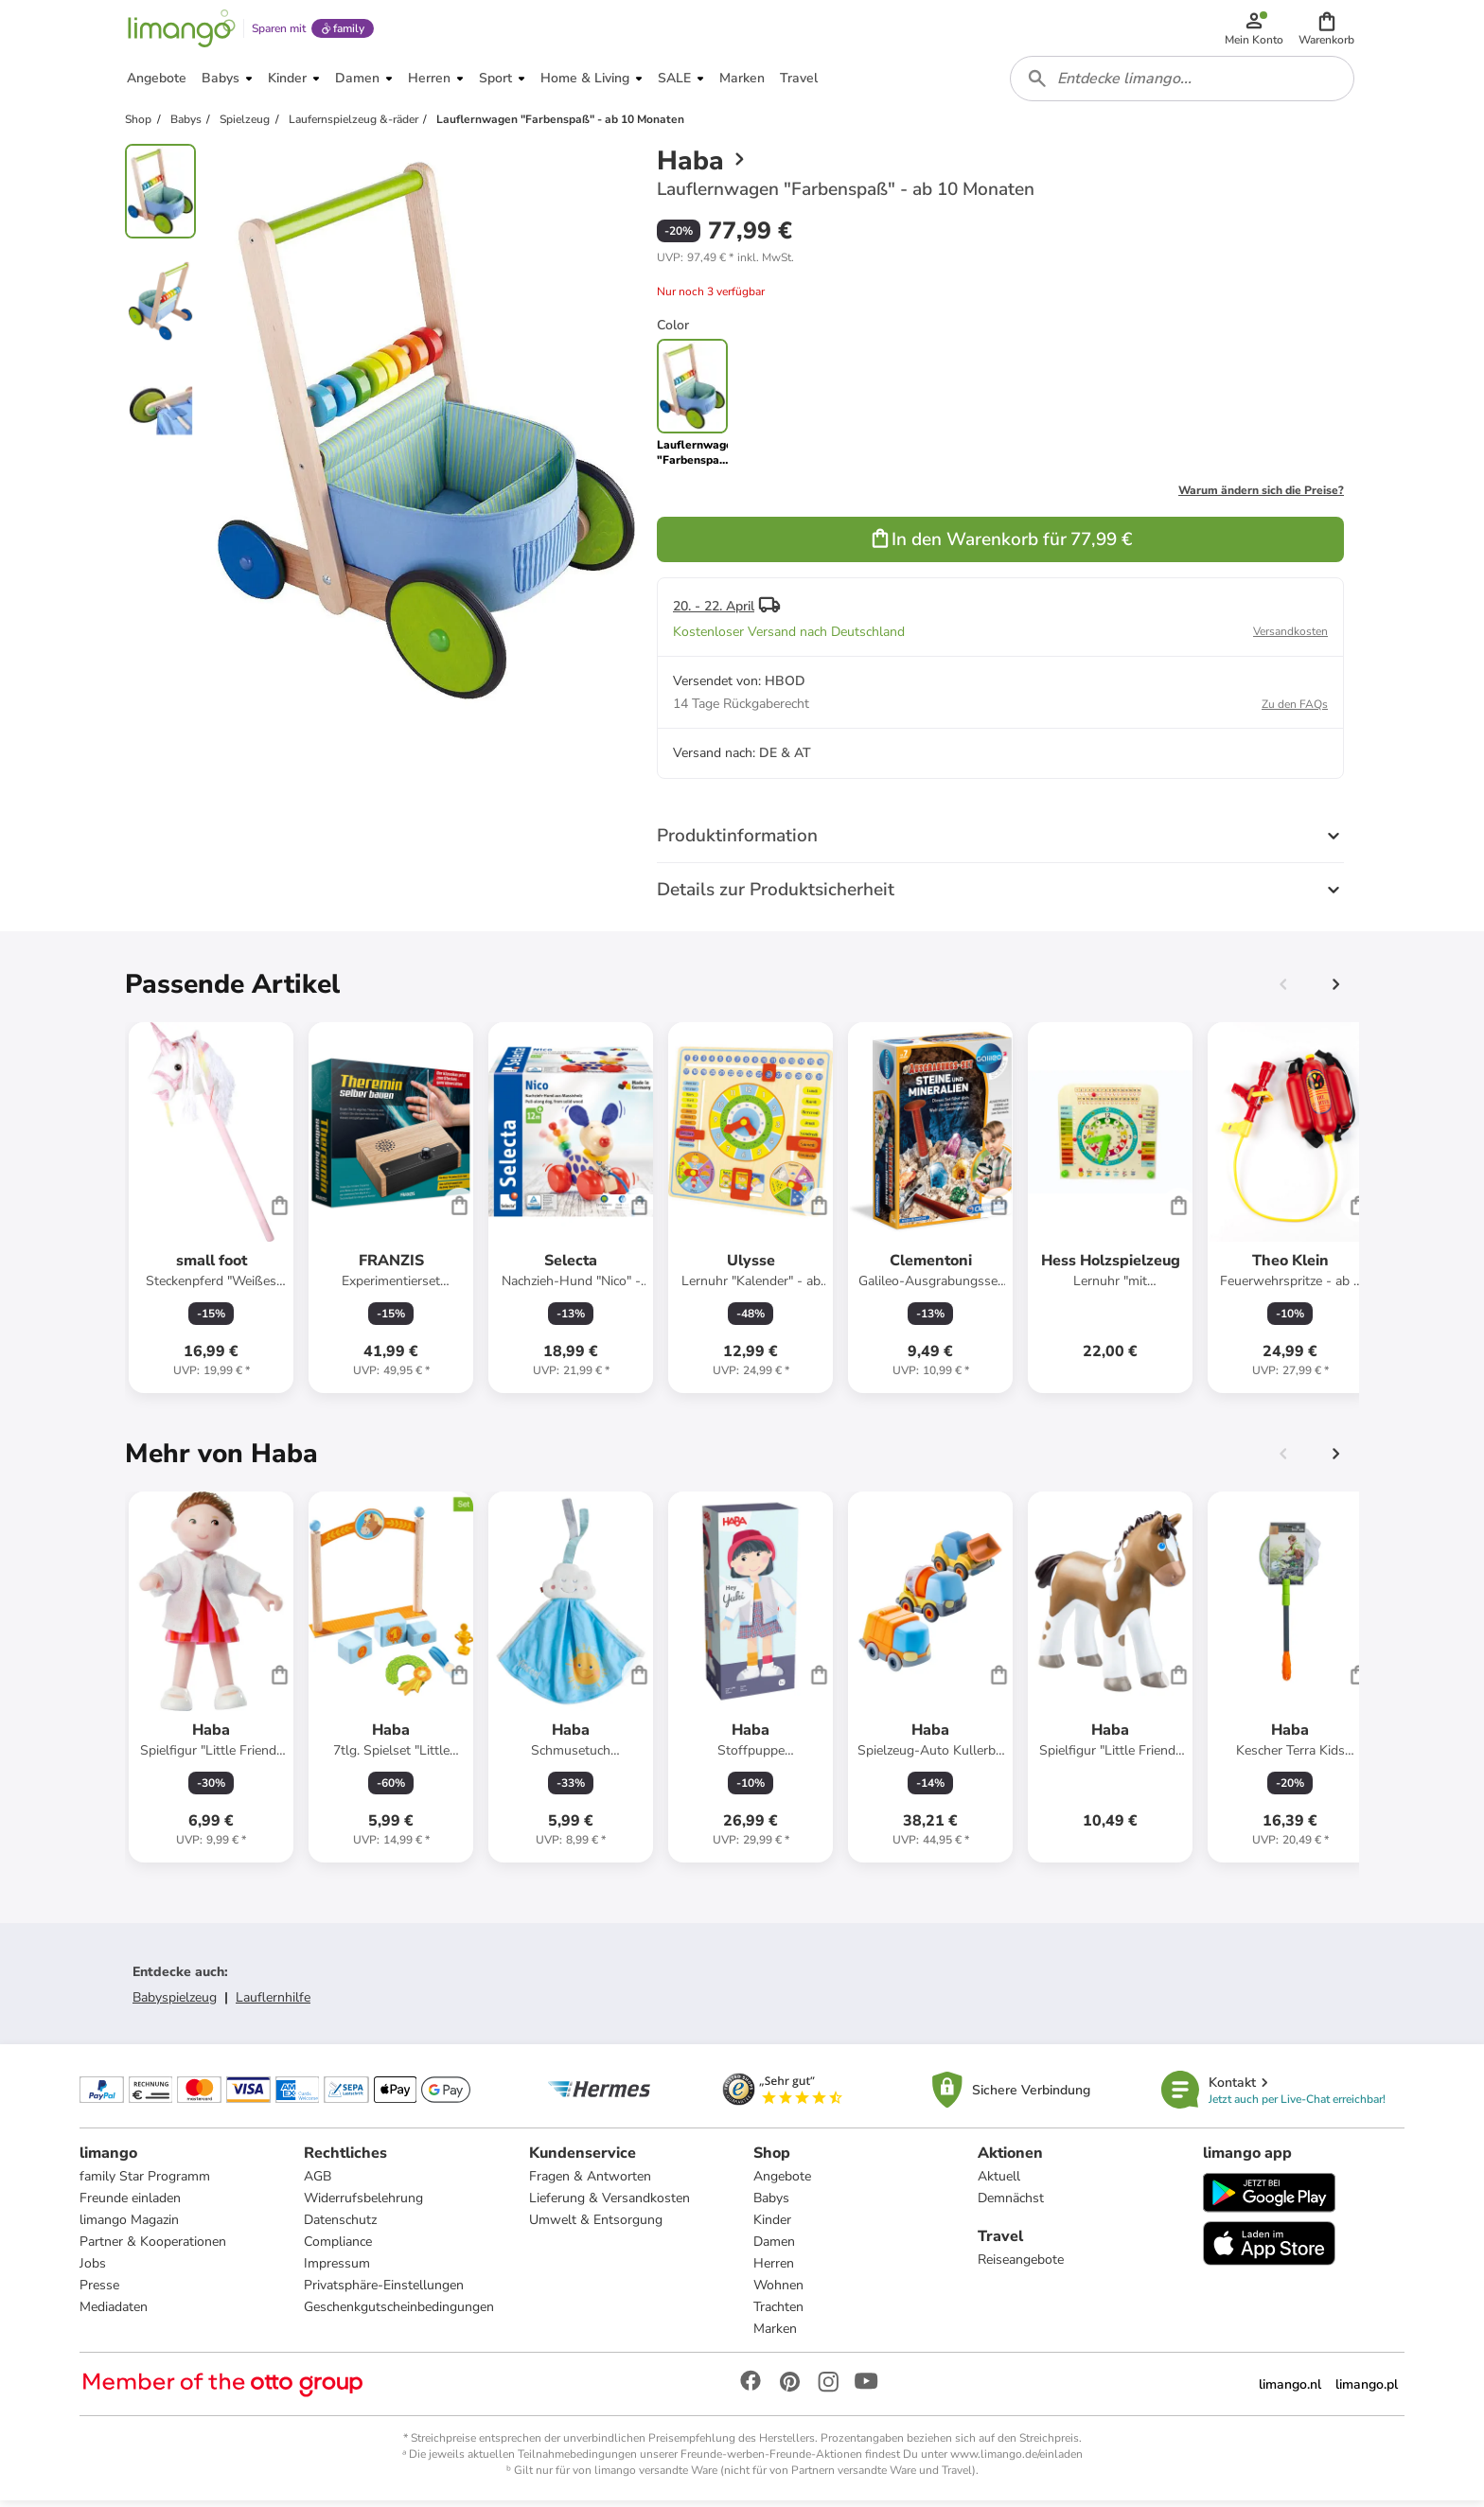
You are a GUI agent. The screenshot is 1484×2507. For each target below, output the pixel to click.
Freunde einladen (130, 2205)
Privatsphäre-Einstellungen (384, 2292)
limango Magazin (129, 2226)
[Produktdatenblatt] (211, 1213)
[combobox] (1183, 83)
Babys (771, 2205)
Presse (99, 2292)
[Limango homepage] (181, 30)
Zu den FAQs (1295, 709)
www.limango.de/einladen (1016, 2460)
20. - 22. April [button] (713, 612)
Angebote (782, 2183)
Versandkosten (1290, 636)
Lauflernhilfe (273, 2003)
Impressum (337, 2270)
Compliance (338, 2248)
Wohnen (778, 2292)
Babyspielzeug (174, 2003)
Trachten (778, 2313)
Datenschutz (340, 2226)
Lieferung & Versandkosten (609, 2205)
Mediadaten (114, 2313)
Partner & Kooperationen (153, 2248)
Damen (774, 2248)
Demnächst (1011, 2205)
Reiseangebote (1021, 2266)
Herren (773, 2270)
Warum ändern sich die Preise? (1261, 495)
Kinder (772, 2226)
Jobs (93, 2270)
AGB (317, 2183)
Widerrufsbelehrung (363, 2205)
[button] (1327, 30)
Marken (775, 2335)
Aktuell (999, 2183)
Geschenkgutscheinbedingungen (399, 2313)
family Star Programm (145, 2183)
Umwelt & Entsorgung (595, 2226)
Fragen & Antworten (590, 2183)
